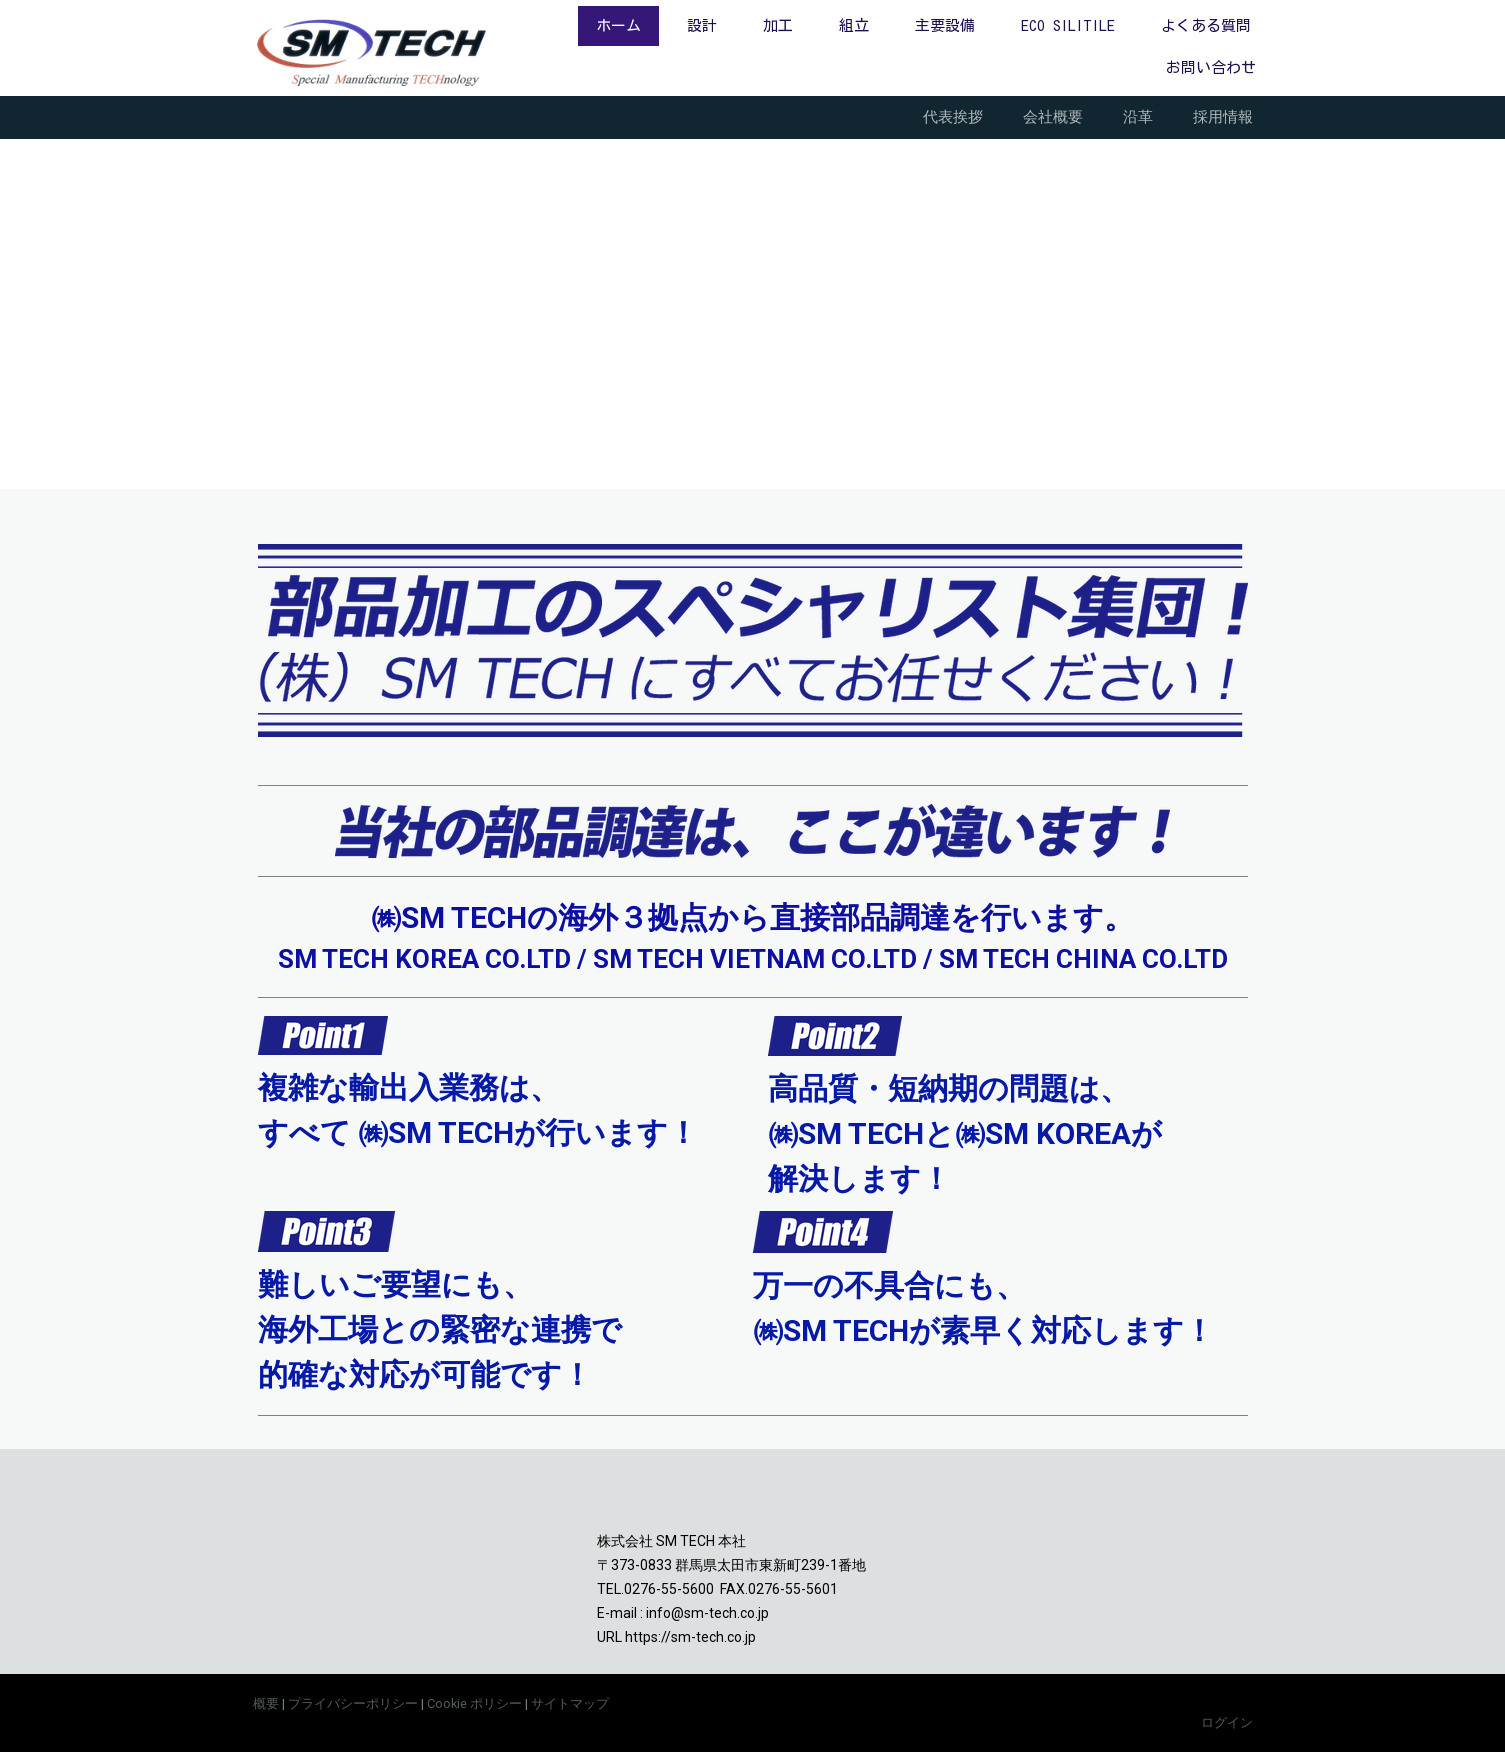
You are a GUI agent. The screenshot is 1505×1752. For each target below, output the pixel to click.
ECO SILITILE (1068, 25)
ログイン (1227, 1722)
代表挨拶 (953, 117)
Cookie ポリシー (474, 1703)
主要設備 (945, 25)
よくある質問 (1206, 25)
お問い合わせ (1211, 67)
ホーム (618, 25)
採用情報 (1223, 117)
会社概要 (1053, 117)
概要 (266, 1703)
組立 (854, 25)
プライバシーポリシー (353, 1703)
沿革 (1138, 117)
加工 (778, 25)
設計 (702, 25)
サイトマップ (570, 1703)
